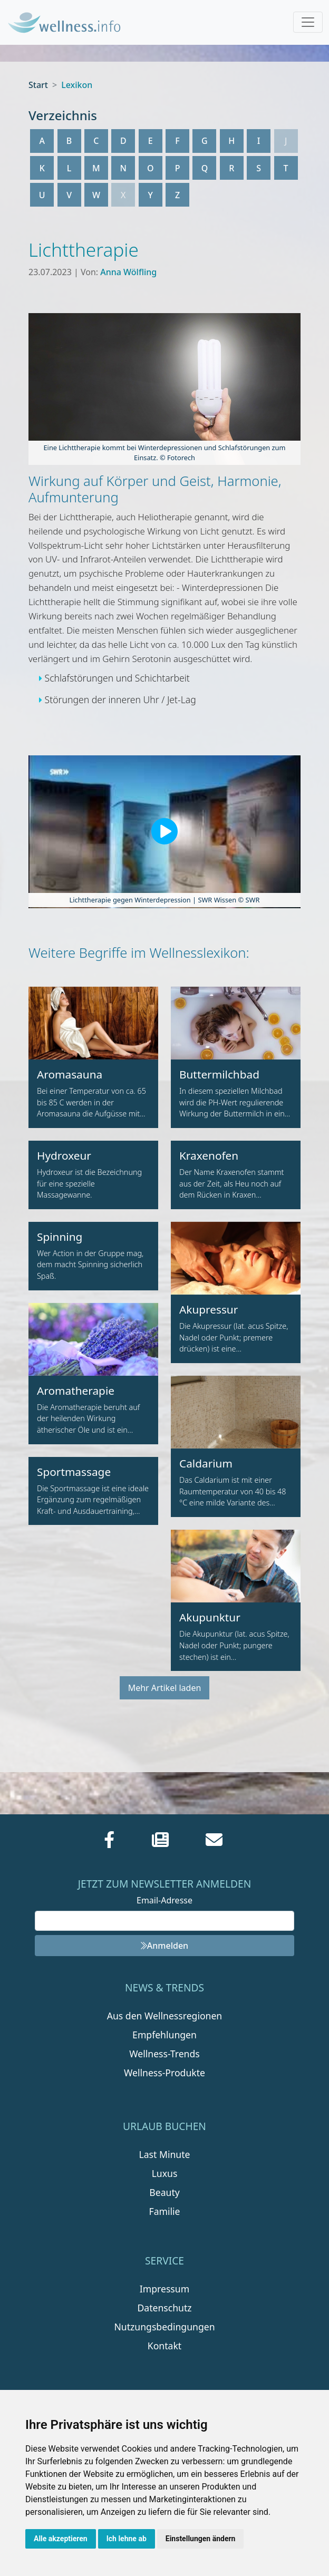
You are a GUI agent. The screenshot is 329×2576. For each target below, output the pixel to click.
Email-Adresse (164, 1900)
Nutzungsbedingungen (164, 2326)
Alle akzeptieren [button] (61, 2538)
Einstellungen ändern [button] (201, 2538)
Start (38, 85)
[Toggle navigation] (308, 22)
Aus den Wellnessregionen (164, 2015)
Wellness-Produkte (164, 2072)
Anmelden (164, 1945)
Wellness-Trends (164, 2053)
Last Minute (164, 2154)
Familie (164, 2211)
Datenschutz (164, 2307)
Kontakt (164, 2345)
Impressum (164, 2288)
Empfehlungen (164, 2034)
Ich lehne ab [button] (127, 2538)
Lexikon (76, 85)
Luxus (165, 2173)
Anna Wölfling (128, 272)
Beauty (164, 2192)
